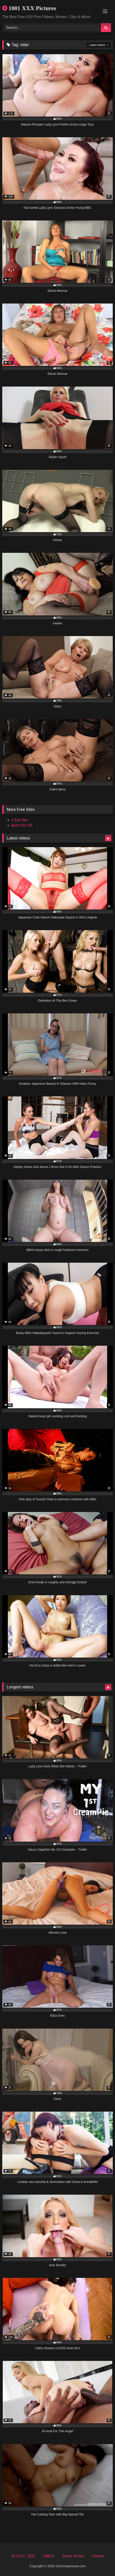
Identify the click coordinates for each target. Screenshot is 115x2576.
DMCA (49, 2556)
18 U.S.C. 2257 (23, 2556)
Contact (98, 2556)
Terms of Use (72, 2556)
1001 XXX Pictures (29, 8)
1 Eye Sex (19, 820)
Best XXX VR (22, 825)
